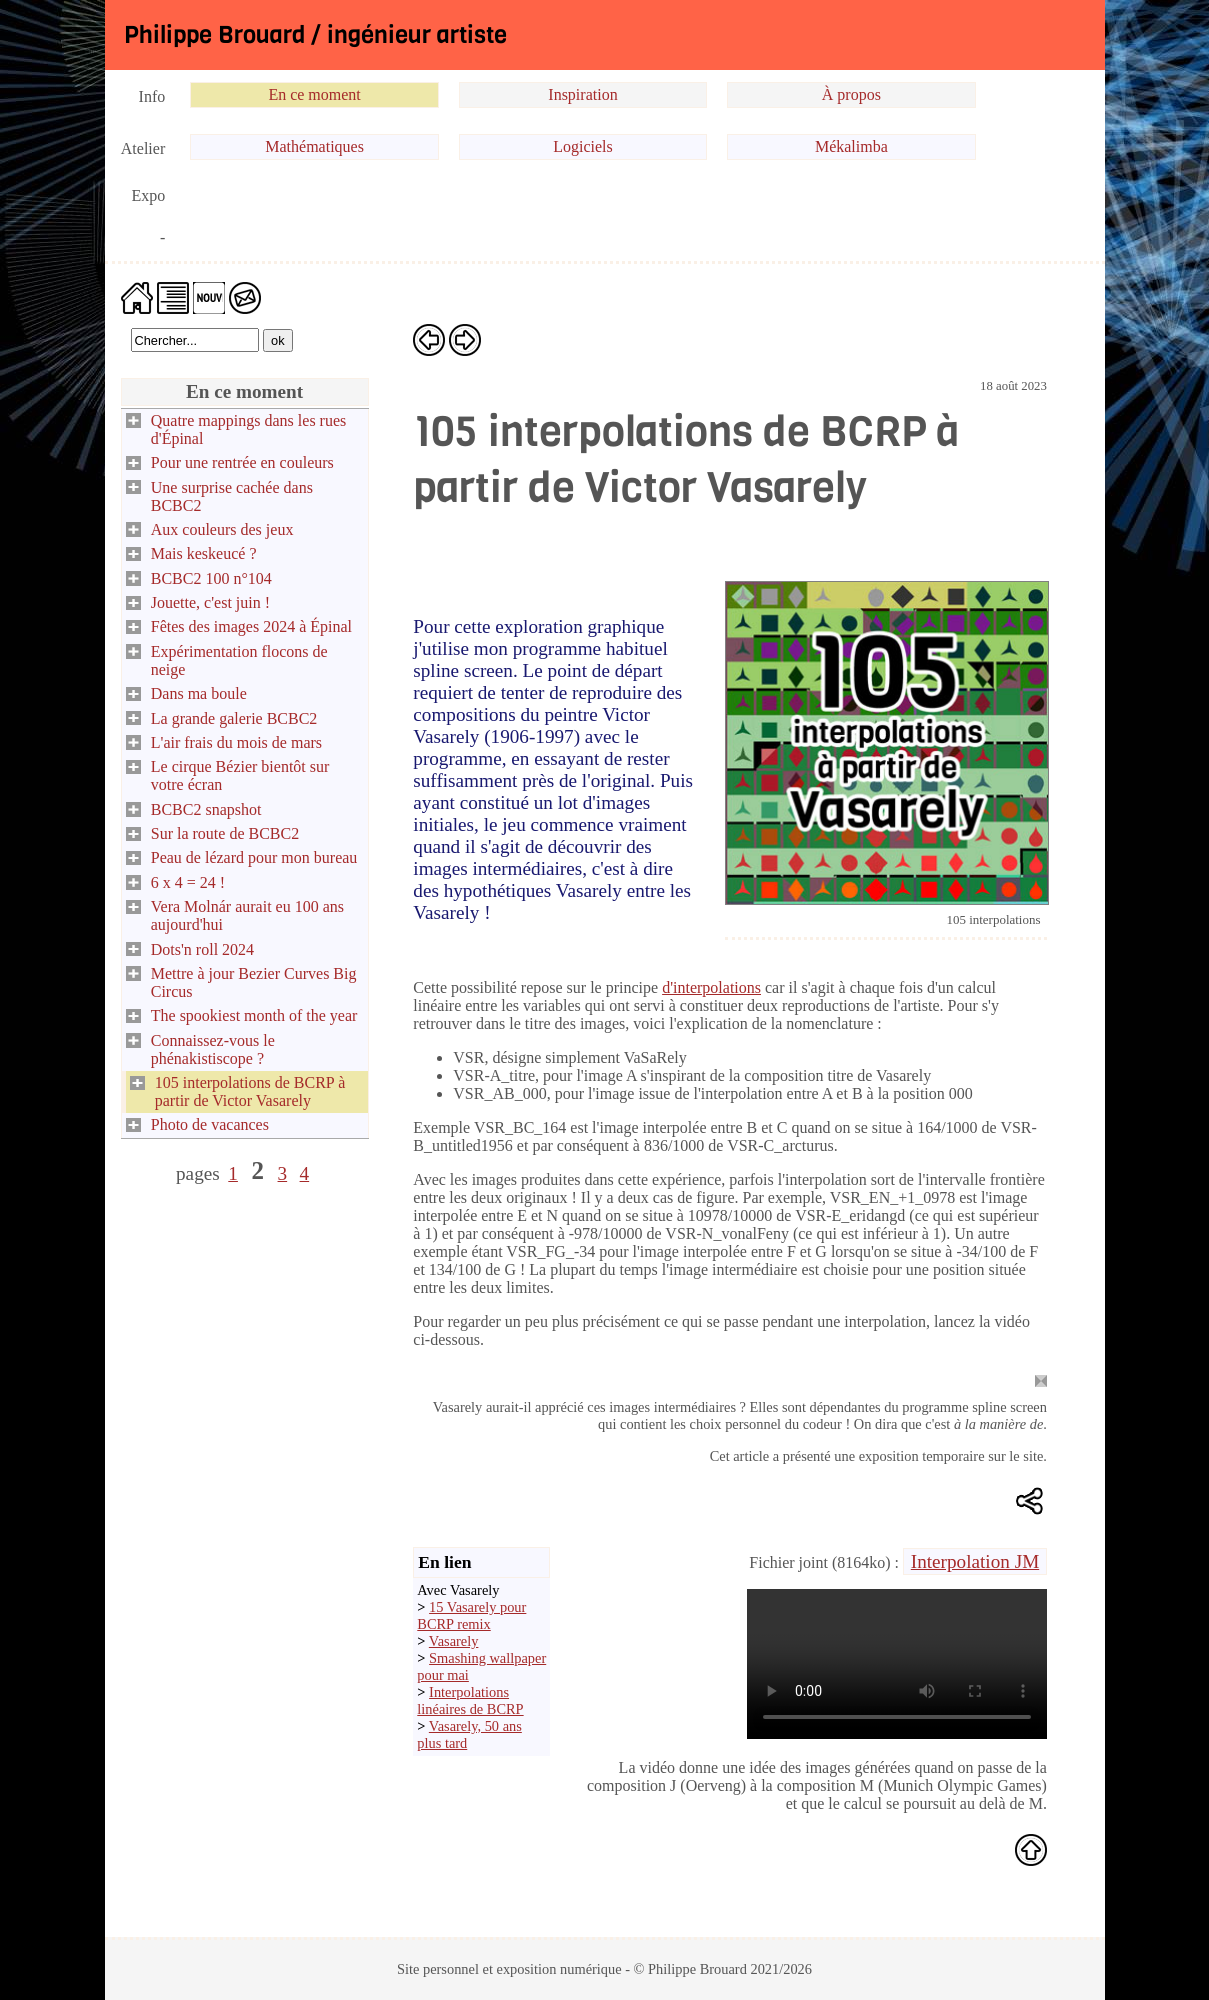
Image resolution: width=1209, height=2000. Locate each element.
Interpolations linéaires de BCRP (470, 1700)
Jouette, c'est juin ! (210, 602)
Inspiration (582, 94)
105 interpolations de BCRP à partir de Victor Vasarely (250, 1091)
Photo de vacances (210, 1124)
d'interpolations (711, 987)
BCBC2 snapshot (206, 809)
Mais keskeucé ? (204, 553)
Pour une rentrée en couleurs (242, 462)
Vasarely (454, 1641)
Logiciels (583, 146)
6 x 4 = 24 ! (188, 882)
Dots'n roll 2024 (202, 949)
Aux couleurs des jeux (222, 529)
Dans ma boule (199, 693)
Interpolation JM (975, 1561)
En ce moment (314, 94)
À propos (851, 94)
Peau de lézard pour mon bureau (254, 857)
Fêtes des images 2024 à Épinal (251, 626)
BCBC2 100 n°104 (211, 578)
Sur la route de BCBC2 (225, 833)
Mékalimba (851, 146)
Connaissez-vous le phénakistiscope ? (213, 1049)
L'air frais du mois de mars (236, 742)
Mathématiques (314, 146)
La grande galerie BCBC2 (234, 718)
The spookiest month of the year (254, 1015)
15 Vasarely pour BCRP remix (471, 1615)
